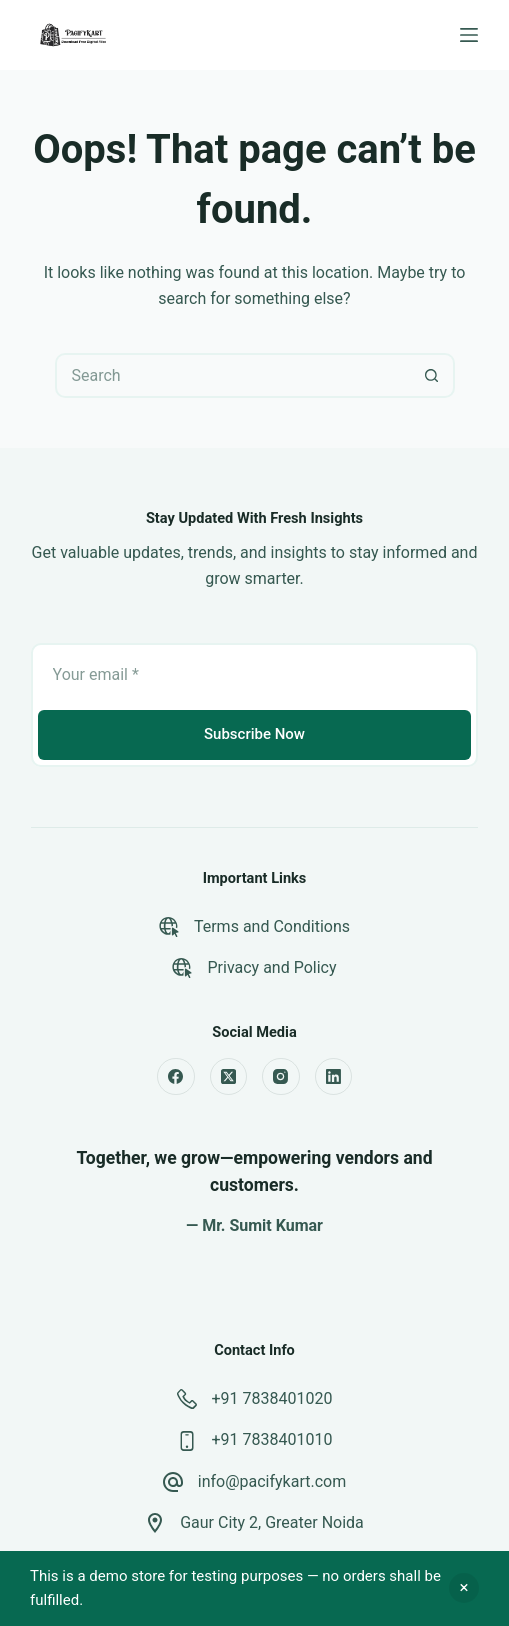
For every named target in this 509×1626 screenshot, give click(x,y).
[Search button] (432, 375)
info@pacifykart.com (272, 1481)
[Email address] (255, 675)
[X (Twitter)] (229, 1077)
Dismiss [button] (464, 1588)
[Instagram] (281, 1077)
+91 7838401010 (272, 1439)
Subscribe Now (254, 734)
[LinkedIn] (334, 1077)
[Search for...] (232, 375)
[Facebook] (176, 1077)
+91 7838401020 (272, 1398)
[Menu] (469, 35)
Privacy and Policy (271, 967)
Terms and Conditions (272, 926)
